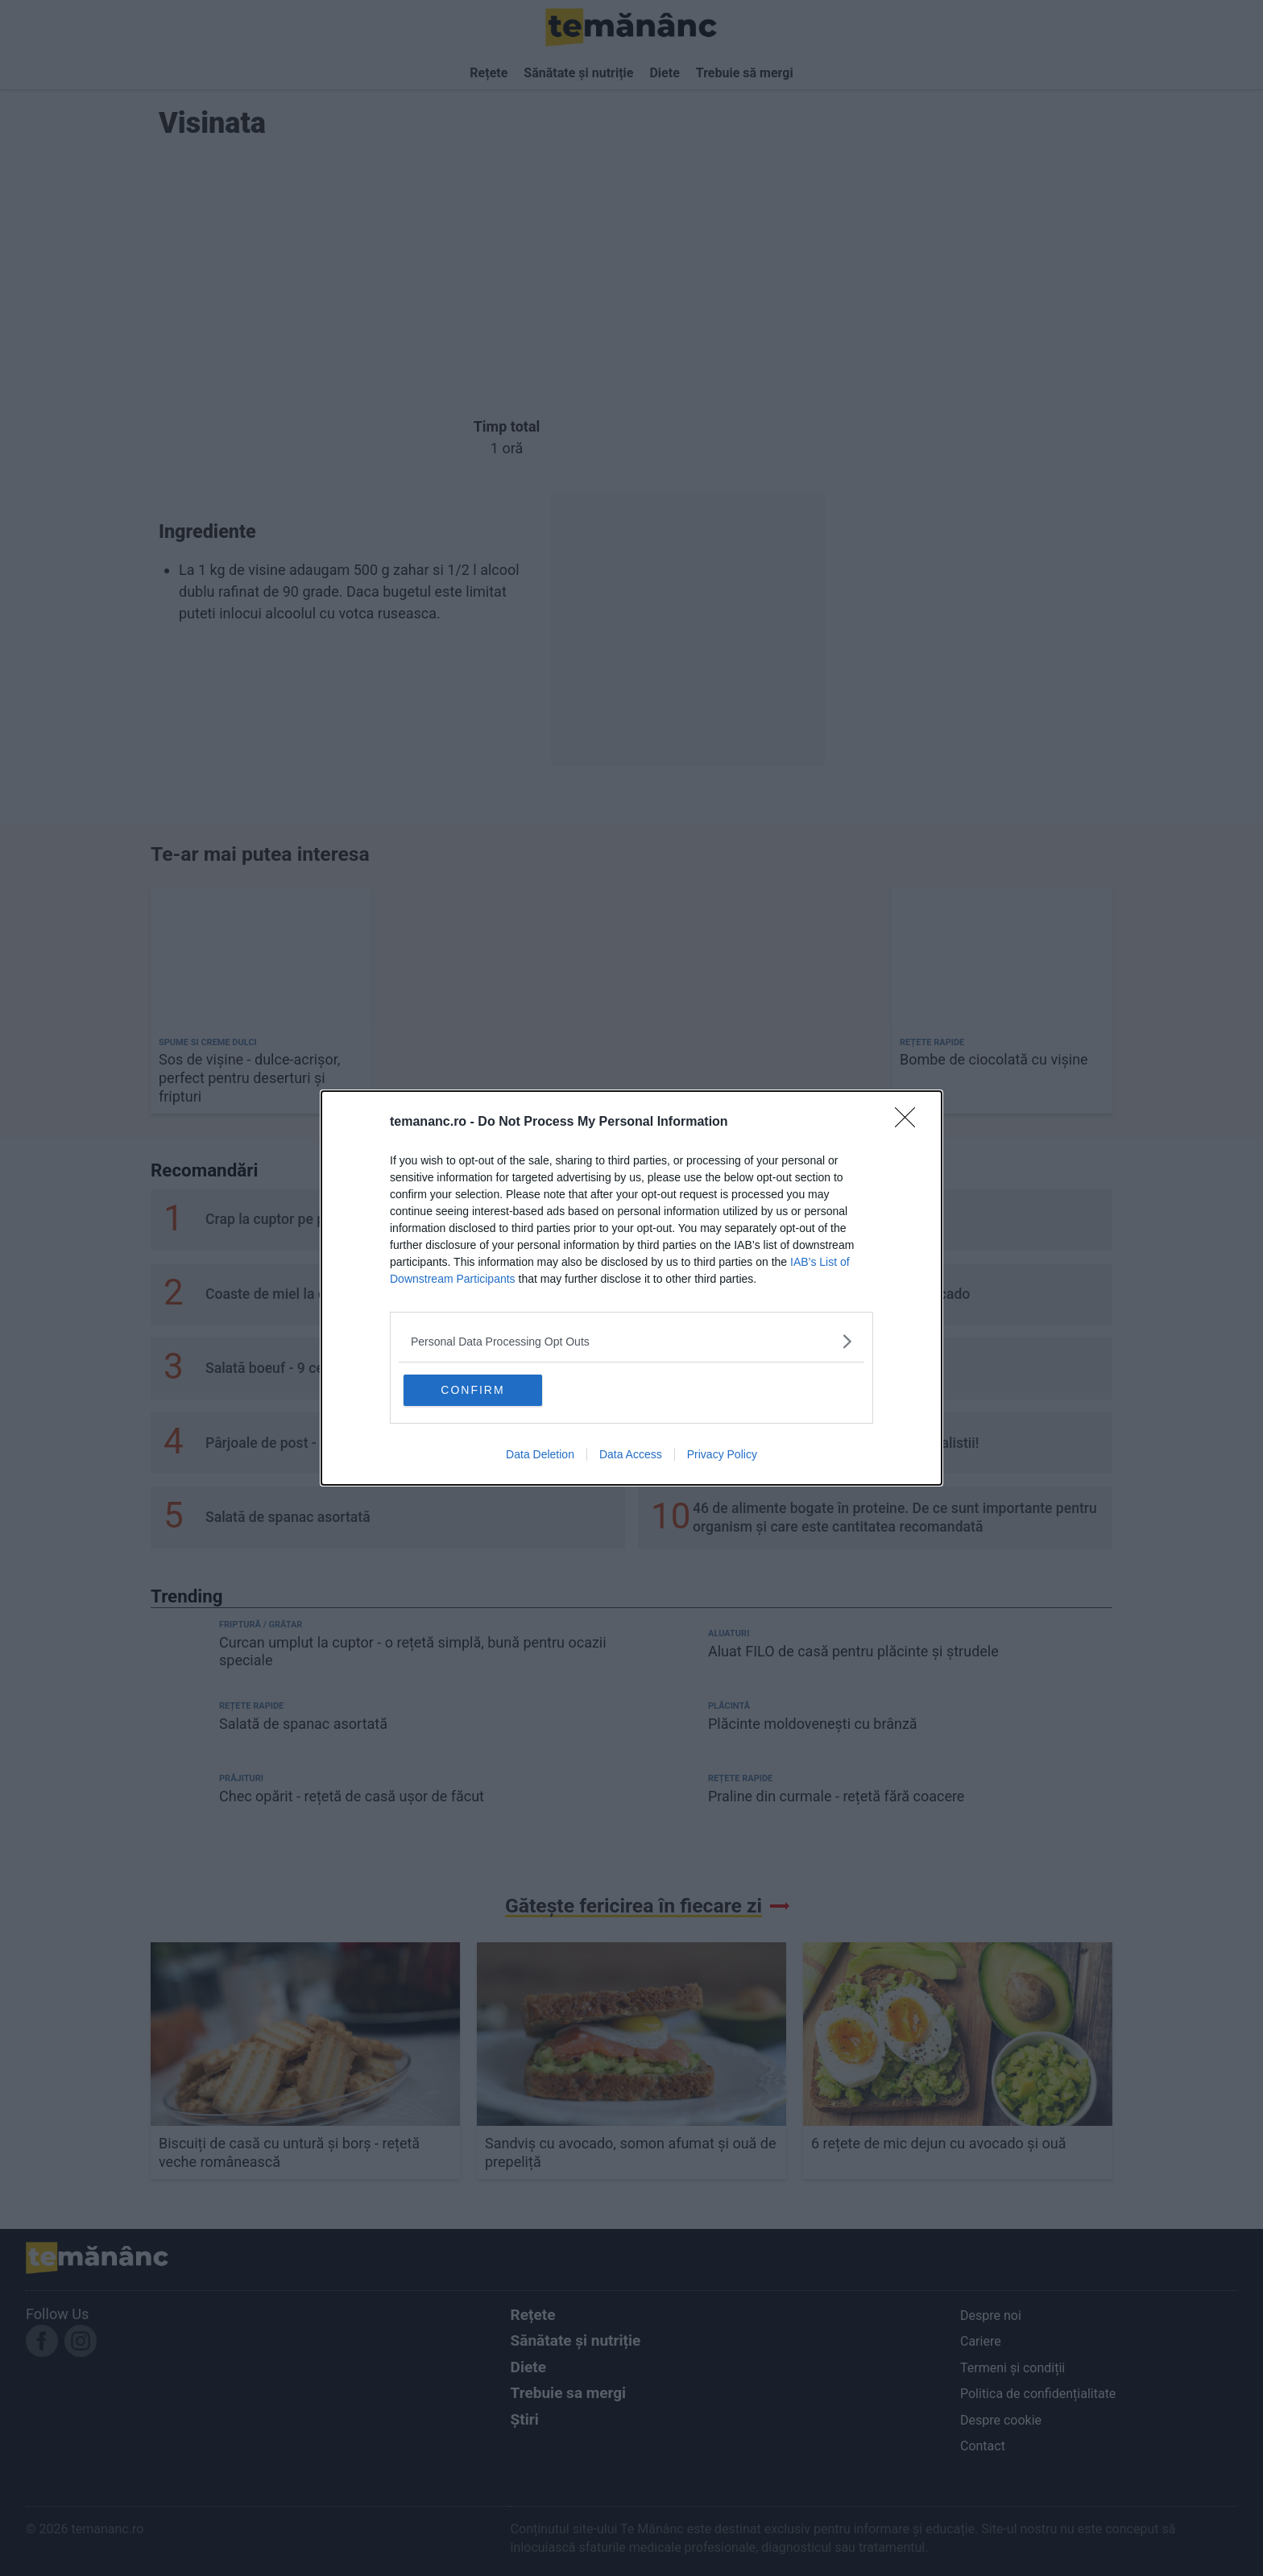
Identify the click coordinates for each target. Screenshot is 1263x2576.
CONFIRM (480, 1389)
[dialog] (631, 1288)
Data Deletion (540, 1455)
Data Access (630, 1455)
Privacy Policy (722, 1455)
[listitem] (631, 1340)
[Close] (910, 1121)
